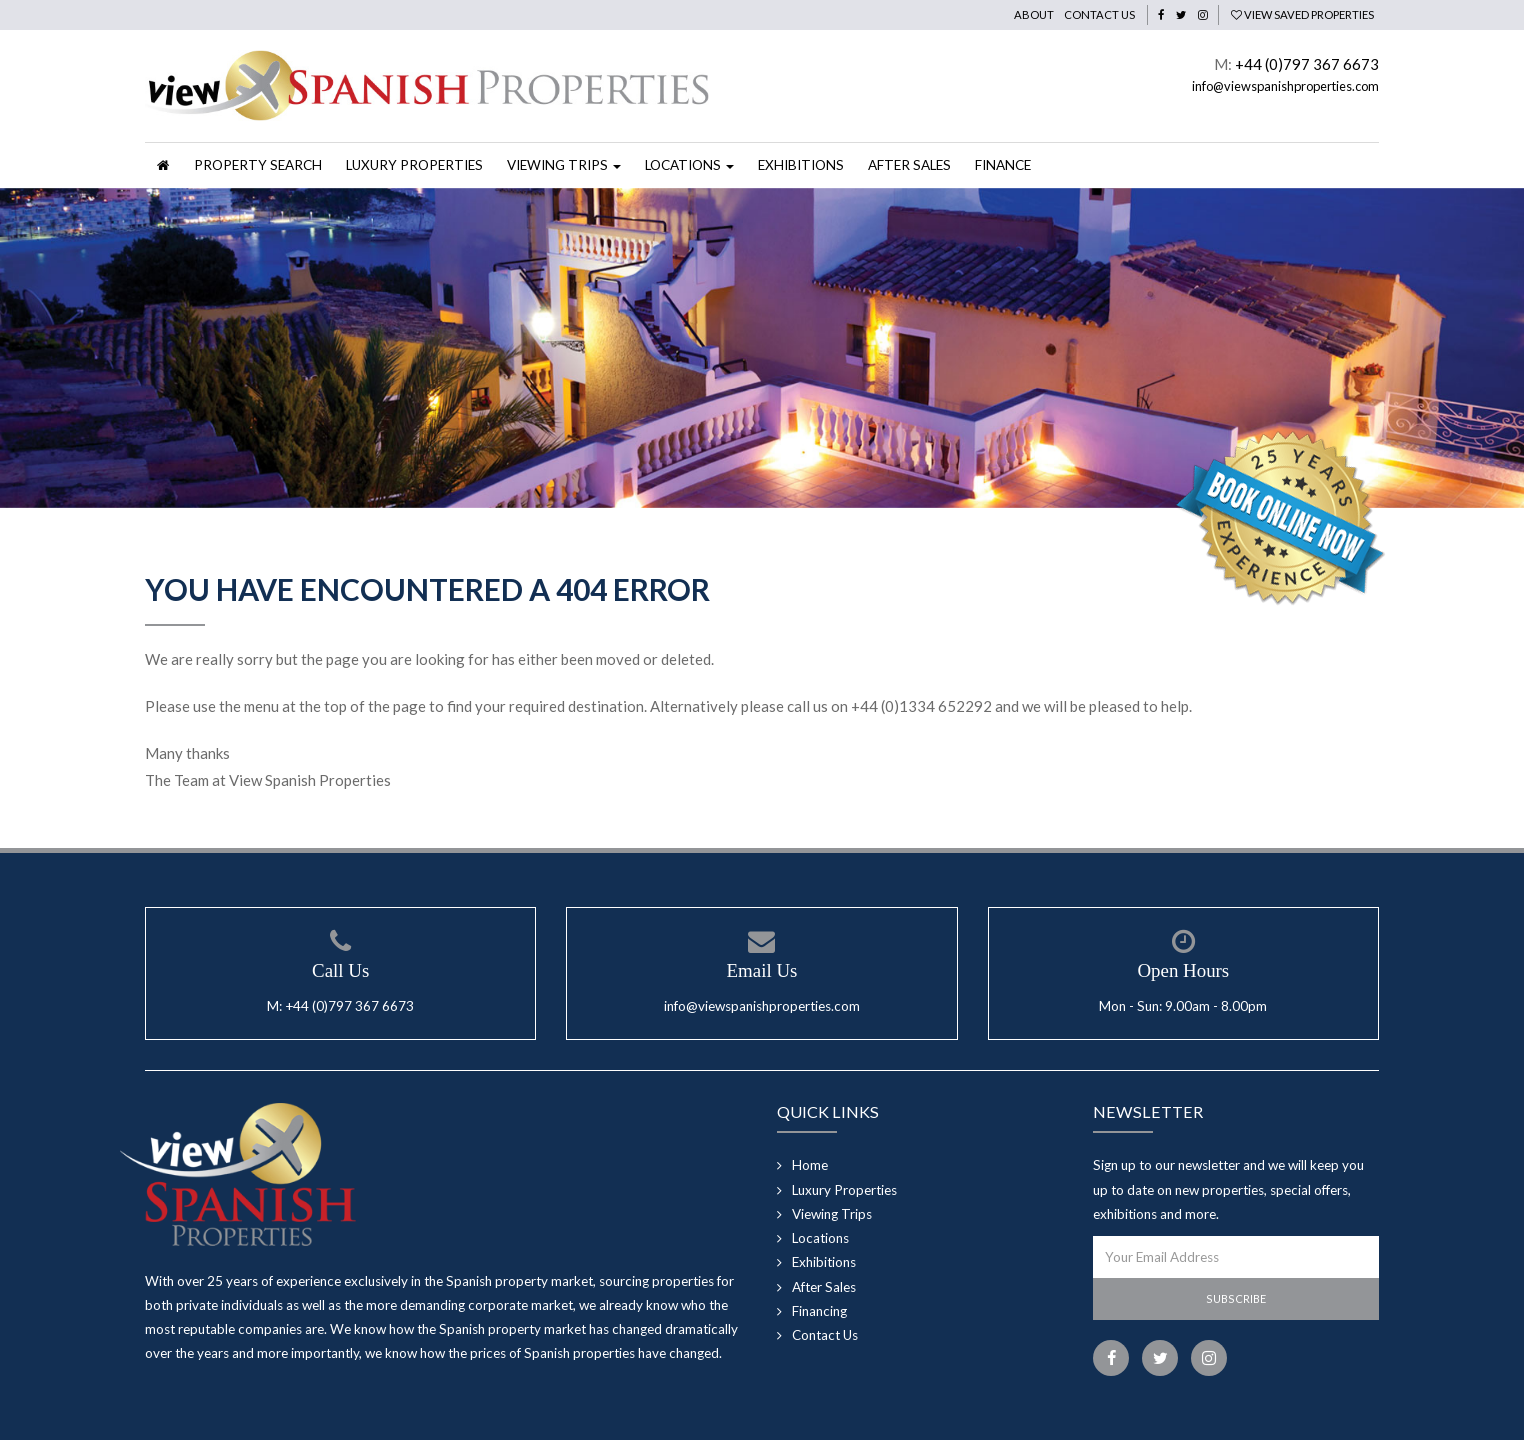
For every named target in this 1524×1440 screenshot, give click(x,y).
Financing (819, 1311)
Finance (1003, 165)
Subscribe (1236, 1298)
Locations (820, 1238)
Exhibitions (801, 165)
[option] (762, 348)
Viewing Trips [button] (564, 165)
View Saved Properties (1302, 14)
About (1034, 14)
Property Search (258, 165)
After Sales (909, 165)
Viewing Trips (832, 1214)
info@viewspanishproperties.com (1285, 86)
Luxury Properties (414, 165)
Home (810, 1165)
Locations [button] (689, 165)
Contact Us (1099, 14)
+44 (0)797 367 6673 (1307, 64)
